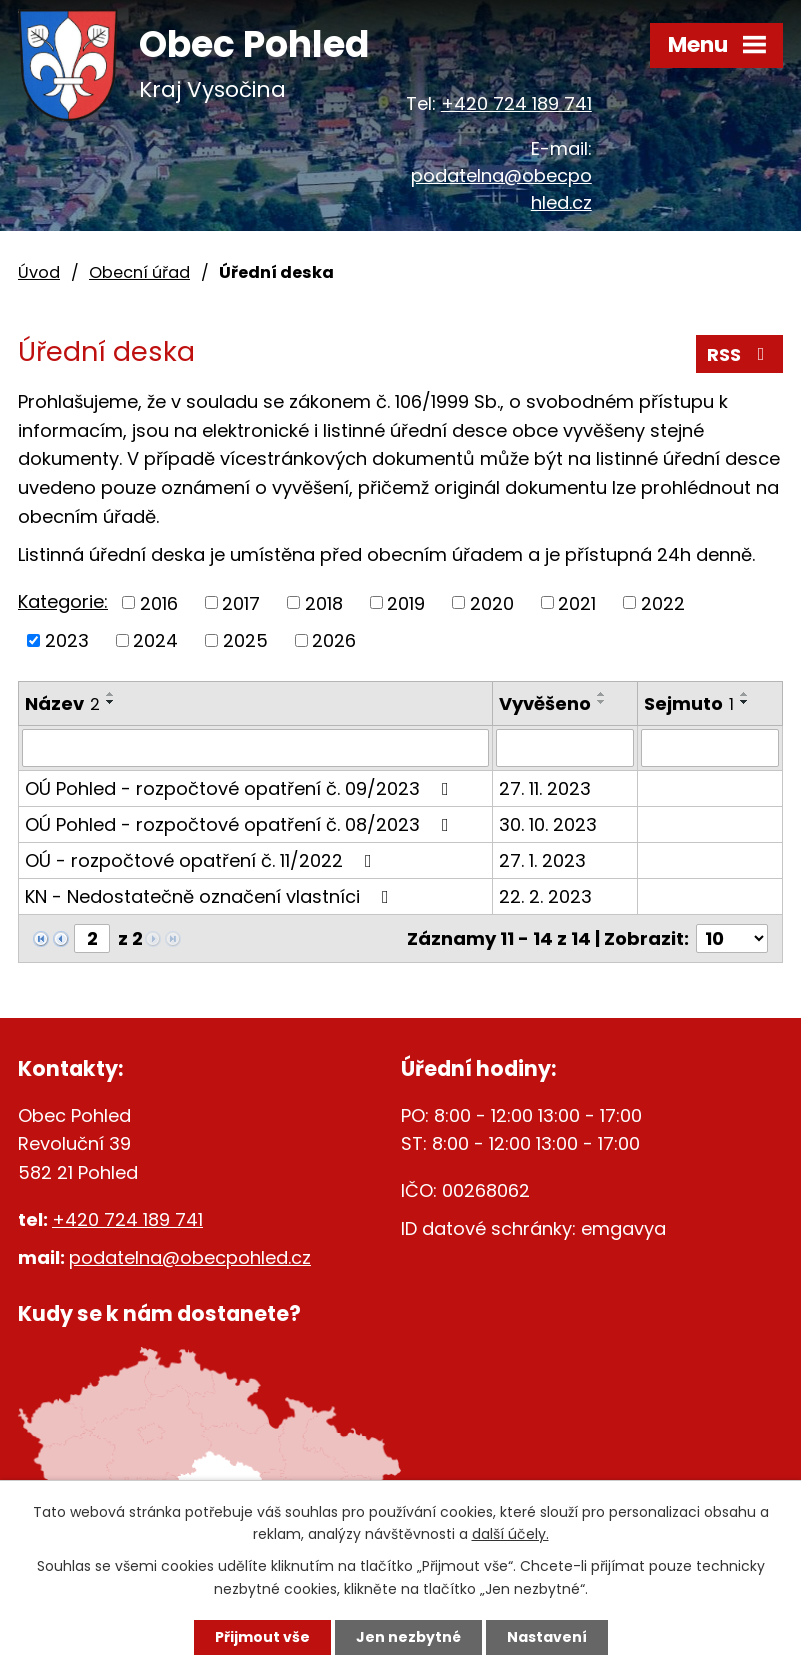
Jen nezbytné (408, 1637)
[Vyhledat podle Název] (255, 748)
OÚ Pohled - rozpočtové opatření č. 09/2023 (241, 788)
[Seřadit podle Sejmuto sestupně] (745, 702)
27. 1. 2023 (542, 860)
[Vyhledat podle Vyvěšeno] (565, 748)
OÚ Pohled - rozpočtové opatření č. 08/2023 (241, 824)
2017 (241, 602)
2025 (245, 640)
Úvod (39, 272)
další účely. (510, 1535)
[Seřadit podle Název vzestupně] (111, 694)
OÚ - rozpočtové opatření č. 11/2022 (202, 860)
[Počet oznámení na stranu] (732, 938)
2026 (334, 640)
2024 (155, 640)
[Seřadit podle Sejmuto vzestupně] (745, 694)
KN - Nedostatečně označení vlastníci (211, 896)
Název (62, 703)
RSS (740, 354)
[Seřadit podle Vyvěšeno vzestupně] (602, 694)
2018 (324, 602)
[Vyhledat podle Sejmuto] (710, 748)
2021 (577, 602)
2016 (159, 602)
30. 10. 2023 (548, 824)
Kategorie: (63, 601)
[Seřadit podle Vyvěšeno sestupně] (602, 702)
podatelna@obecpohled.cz (190, 1257)
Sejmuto (689, 703)
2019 (406, 602)
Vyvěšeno (545, 703)
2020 (492, 602)
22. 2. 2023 (545, 896)
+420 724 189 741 (516, 103)
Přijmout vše (262, 1637)
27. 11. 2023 (545, 788)
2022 (663, 602)
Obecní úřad (139, 272)
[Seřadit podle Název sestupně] (111, 702)
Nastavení (547, 1637)
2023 (67, 640)
